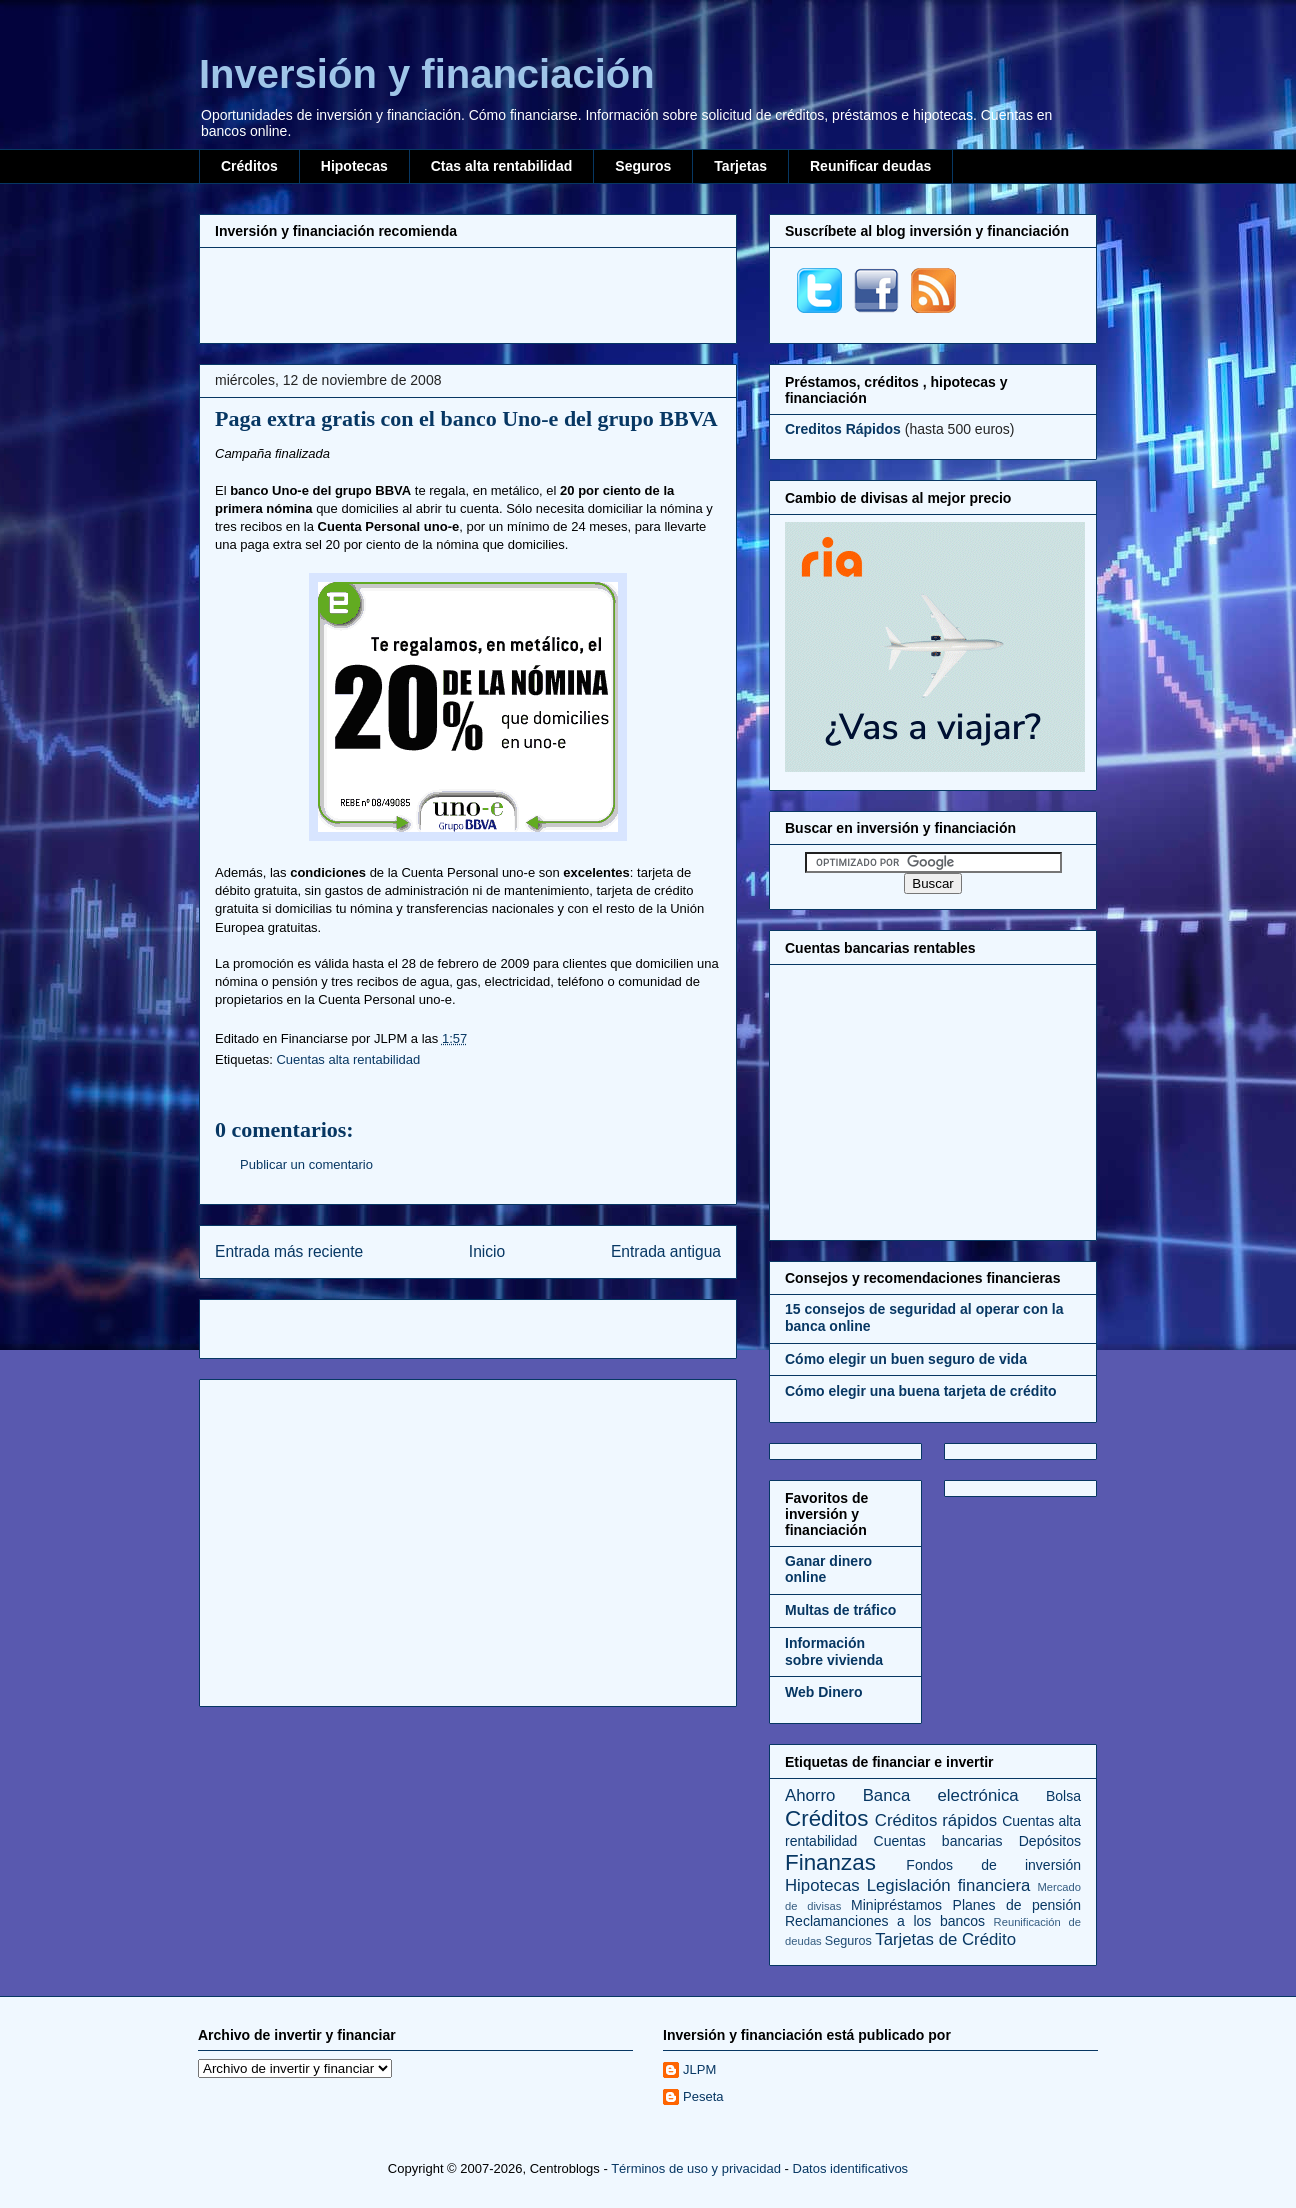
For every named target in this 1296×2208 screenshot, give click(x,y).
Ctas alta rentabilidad (502, 166)
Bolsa (1063, 1796)
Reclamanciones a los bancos (885, 1921)
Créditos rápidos (936, 1820)
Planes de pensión (1017, 1905)
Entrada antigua (666, 1251)
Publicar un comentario (306, 1164)
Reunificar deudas (870, 166)
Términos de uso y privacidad (696, 2168)
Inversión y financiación (427, 74)
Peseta (703, 2096)
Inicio (487, 1251)
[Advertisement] (468, 293)
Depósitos (1050, 1841)
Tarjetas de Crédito (945, 1939)
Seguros (643, 166)
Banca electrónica (941, 1795)
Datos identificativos (851, 2168)
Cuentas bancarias (938, 1841)
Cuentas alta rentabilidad (348, 1059)
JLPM (699, 2069)
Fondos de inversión (993, 1865)
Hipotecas (354, 166)
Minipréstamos (896, 1905)
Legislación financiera (949, 1885)
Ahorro (810, 1795)
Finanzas (830, 1862)
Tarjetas (740, 166)
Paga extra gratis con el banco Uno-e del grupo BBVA (466, 418)
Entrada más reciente (289, 1251)
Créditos (249, 166)
